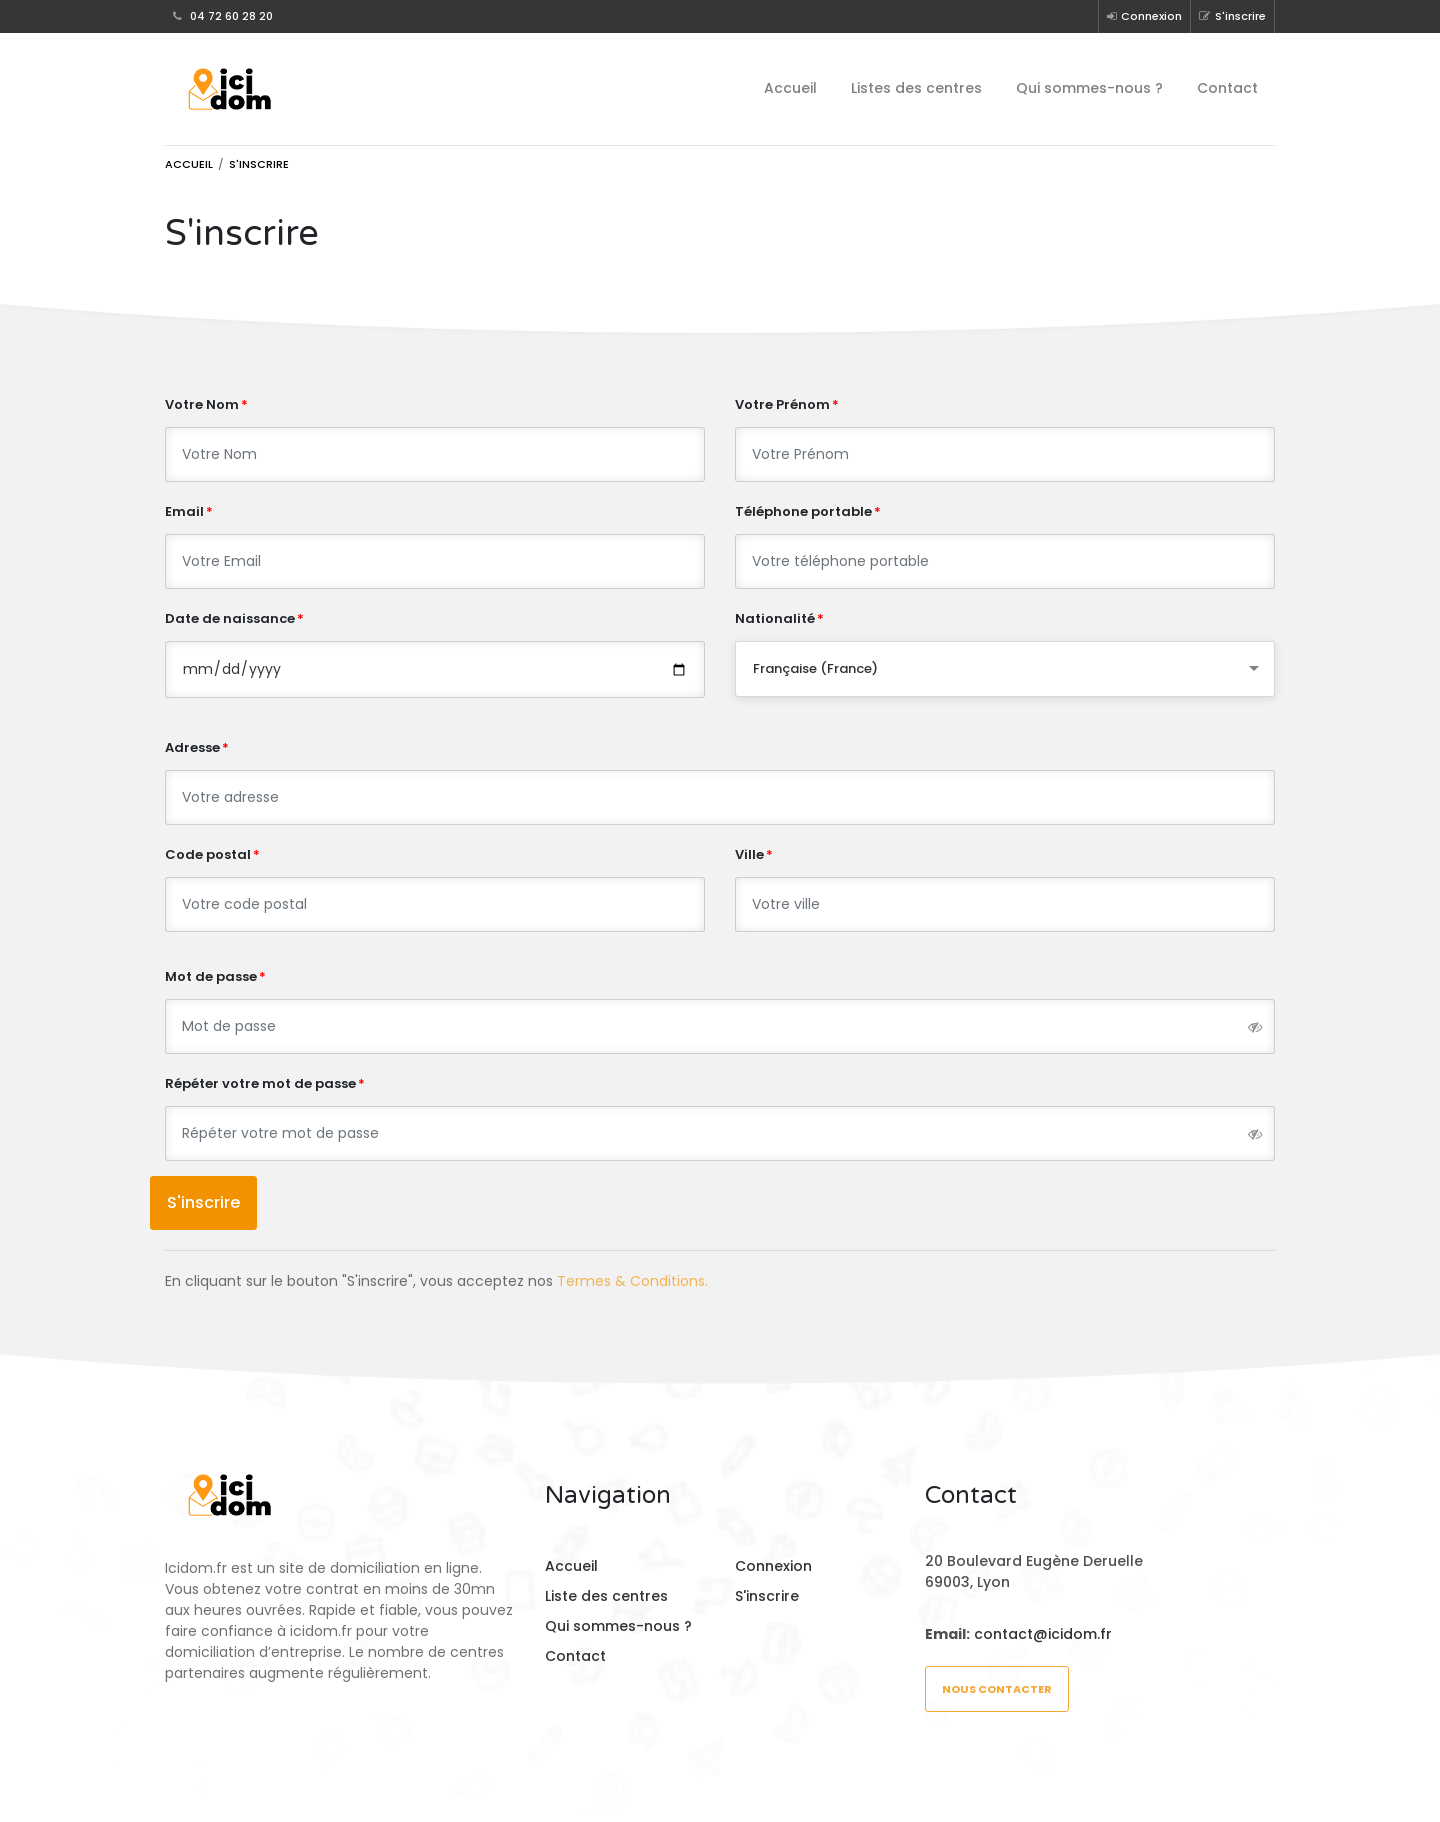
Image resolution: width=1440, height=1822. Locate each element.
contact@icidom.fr (1043, 1634)
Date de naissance (230, 618)
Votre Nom (202, 404)
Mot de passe (211, 976)
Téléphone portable (803, 511)
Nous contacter (997, 1689)
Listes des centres (916, 88)
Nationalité (775, 618)
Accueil (790, 88)
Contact (1227, 88)
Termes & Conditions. (632, 1281)
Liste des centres (606, 1596)
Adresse (192, 747)
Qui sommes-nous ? (1089, 88)
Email (184, 511)
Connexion (1144, 16)
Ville (749, 854)
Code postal (208, 854)
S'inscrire (1232, 16)
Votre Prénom (782, 404)
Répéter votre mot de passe (260, 1083)
